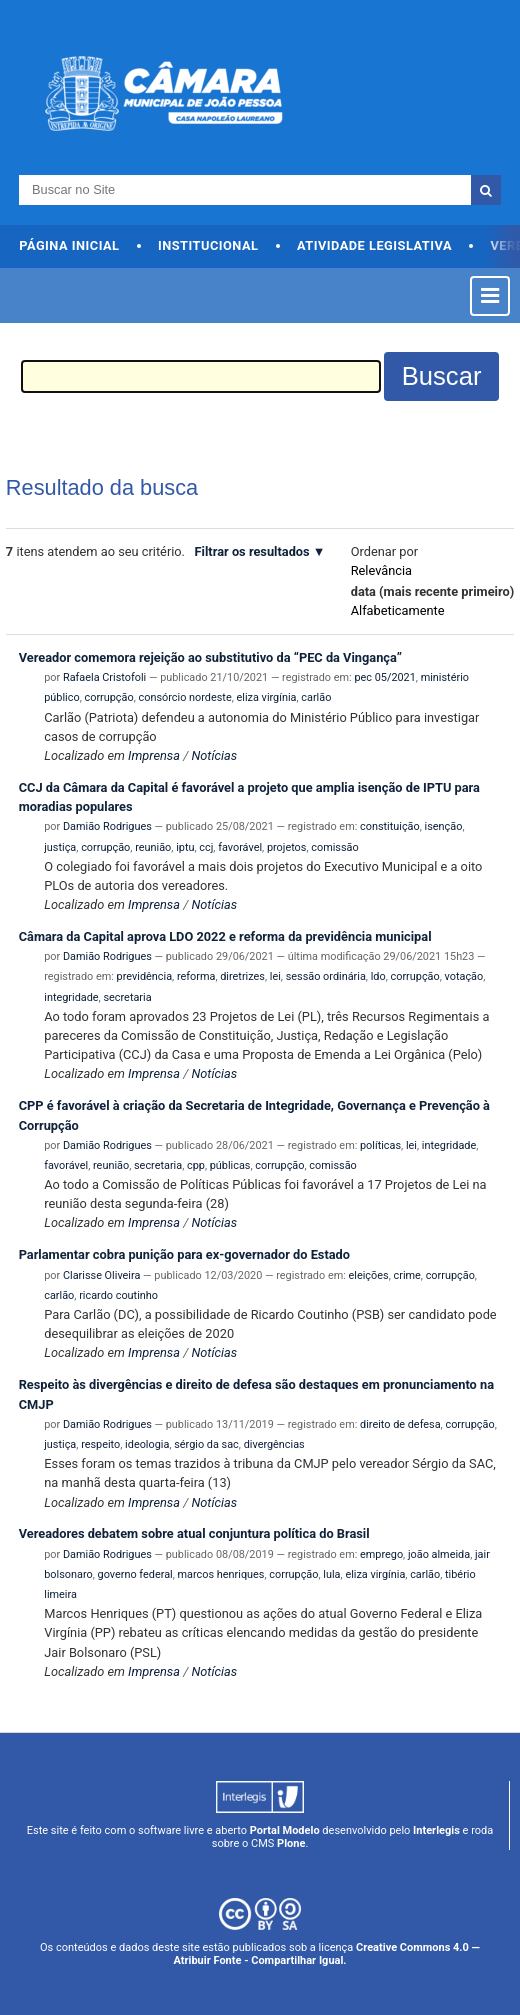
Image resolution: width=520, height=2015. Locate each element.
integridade (71, 997)
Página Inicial (69, 245)
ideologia (147, 1444)
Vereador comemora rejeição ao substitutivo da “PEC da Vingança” (210, 657)
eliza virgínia (267, 697)
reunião (153, 847)
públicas (230, 1165)
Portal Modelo (285, 1830)
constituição (390, 826)
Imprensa (154, 755)
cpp (196, 1165)
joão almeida (439, 1554)
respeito (100, 1444)
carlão (316, 697)
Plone (291, 1843)
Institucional (208, 245)
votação (464, 976)
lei (275, 976)
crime (407, 1275)
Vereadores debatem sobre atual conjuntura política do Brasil (194, 1533)
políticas (380, 1145)
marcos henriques (221, 1574)
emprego (381, 1554)
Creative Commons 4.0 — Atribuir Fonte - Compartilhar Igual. (326, 1954)
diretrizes (242, 976)
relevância (381, 570)
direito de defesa (400, 1424)
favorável (240, 847)
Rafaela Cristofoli (104, 677)
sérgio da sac (206, 1444)
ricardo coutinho (118, 1295)
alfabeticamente (398, 610)
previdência (144, 976)
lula (331, 1574)
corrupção (109, 697)
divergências (274, 1444)
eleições (369, 1275)
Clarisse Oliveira (101, 1275)
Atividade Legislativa (374, 245)
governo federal (135, 1574)
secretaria (127, 997)
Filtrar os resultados (252, 551)
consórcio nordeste (185, 697)
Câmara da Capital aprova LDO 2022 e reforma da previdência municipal (225, 936)
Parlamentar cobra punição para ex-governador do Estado (184, 1254)
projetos (287, 847)
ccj (206, 847)
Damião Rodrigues (107, 826)
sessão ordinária (326, 976)
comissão (334, 847)
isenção (444, 826)
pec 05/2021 (384, 677)
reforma (196, 976)
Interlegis (436, 1830)
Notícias (214, 755)
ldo (378, 976)
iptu (185, 847)
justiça (60, 847)
